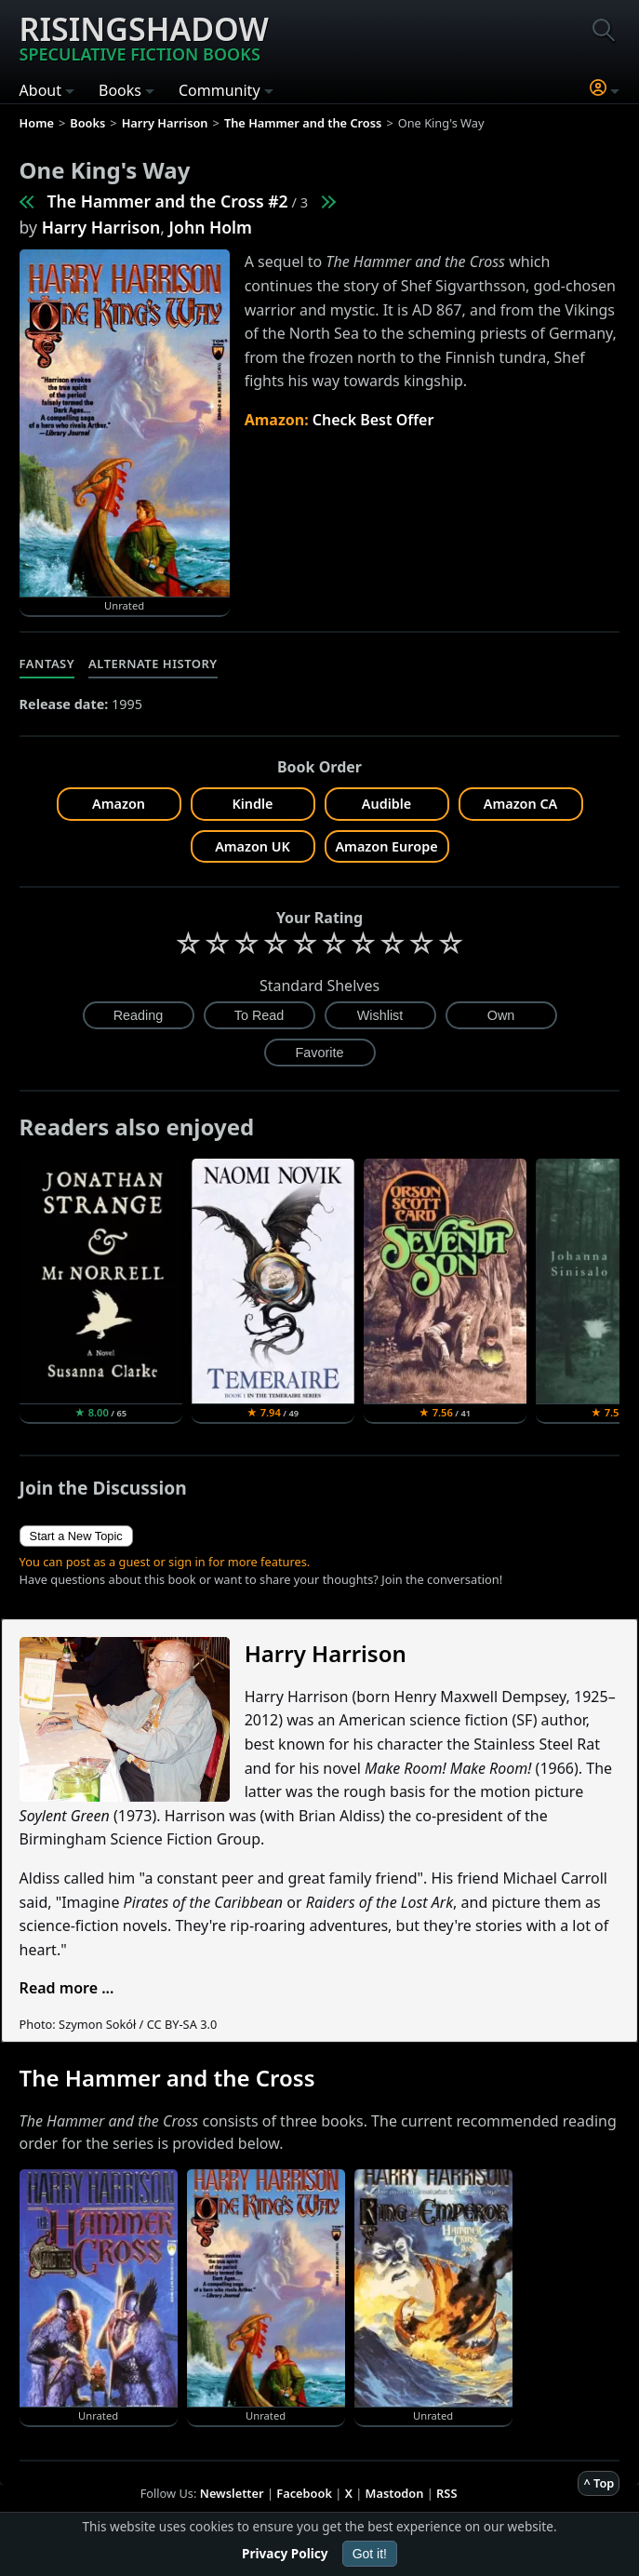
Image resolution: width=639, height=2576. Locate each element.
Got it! (370, 2553)
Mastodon (395, 2493)
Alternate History (153, 663)
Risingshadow (144, 36)
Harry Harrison (101, 227)
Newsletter (232, 2493)
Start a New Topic (76, 1536)
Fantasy (47, 663)
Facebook (304, 2493)
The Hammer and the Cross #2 (167, 201)
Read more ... (67, 1988)
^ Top (598, 2483)
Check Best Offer (373, 419)
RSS (446, 2493)
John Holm (210, 227)
